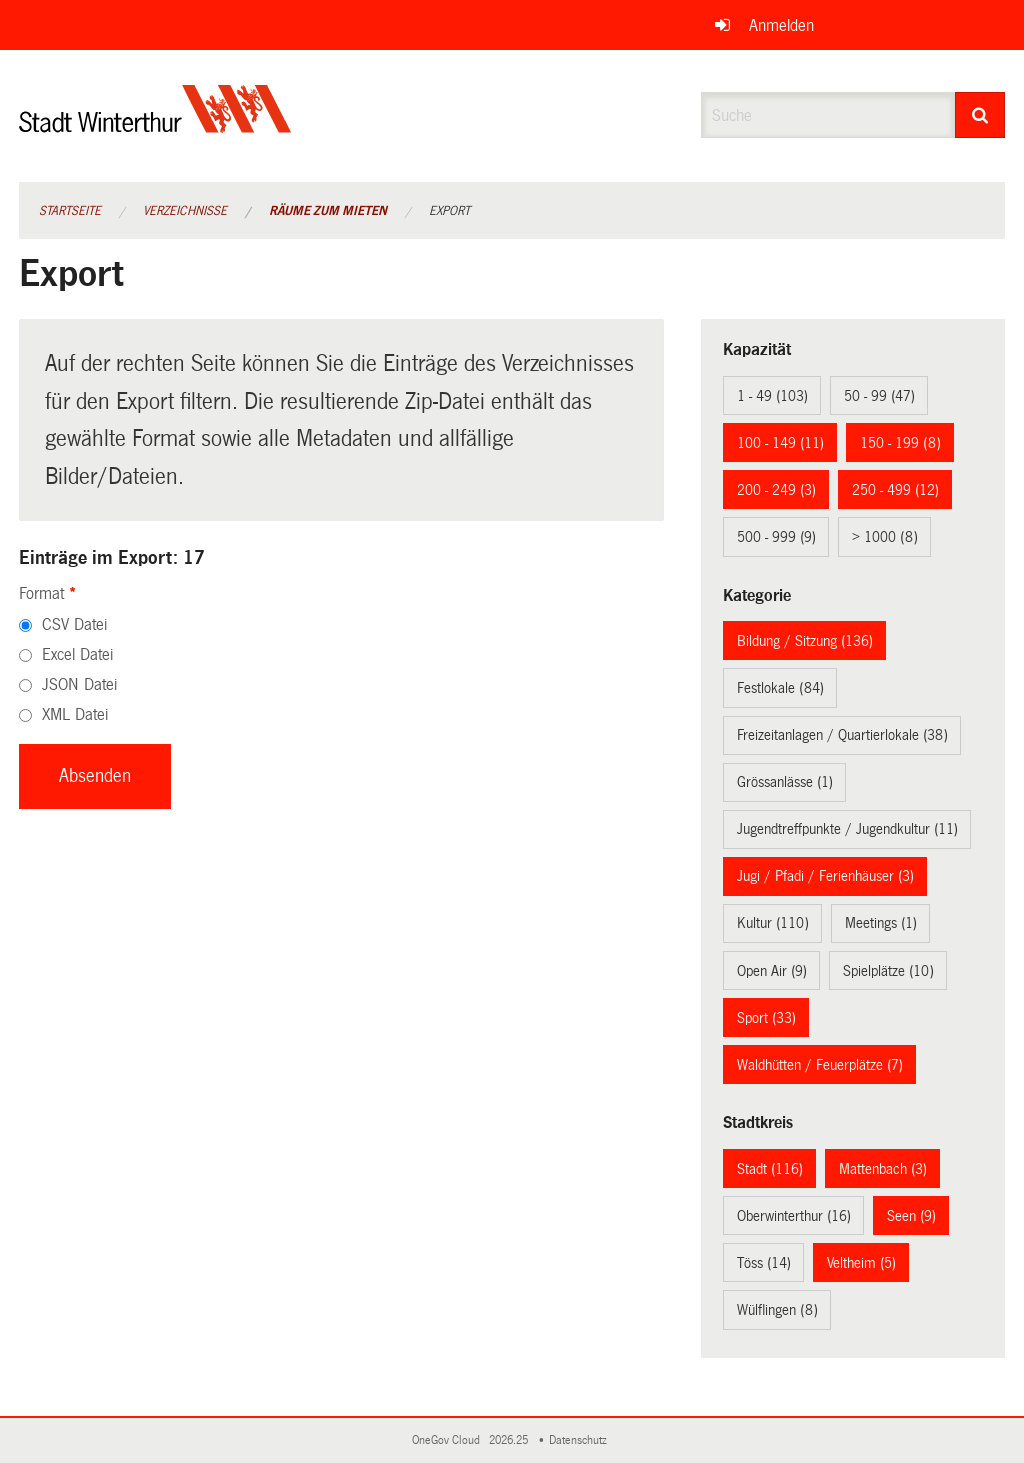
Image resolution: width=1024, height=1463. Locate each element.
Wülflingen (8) (777, 1310)
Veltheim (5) (861, 1263)
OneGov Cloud (449, 1440)
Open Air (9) (772, 971)
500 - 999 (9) (776, 537)
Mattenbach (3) (883, 1169)
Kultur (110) (773, 923)
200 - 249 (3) (776, 490)
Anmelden (781, 25)
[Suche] (980, 115)
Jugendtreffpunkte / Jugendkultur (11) (847, 829)
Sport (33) (766, 1018)
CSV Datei (74, 624)
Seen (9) (911, 1216)
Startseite (70, 211)
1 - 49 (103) (772, 396)
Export (449, 211)
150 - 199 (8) (900, 443)
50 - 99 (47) (879, 396)
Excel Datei (77, 654)
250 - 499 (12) (895, 490)
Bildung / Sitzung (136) (805, 641)
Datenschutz (581, 1440)
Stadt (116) (770, 1169)
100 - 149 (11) (780, 443)
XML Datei (75, 714)
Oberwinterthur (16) (794, 1216)
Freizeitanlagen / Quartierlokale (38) (842, 735)
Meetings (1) (881, 923)
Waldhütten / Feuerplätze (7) (820, 1065)
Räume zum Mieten (328, 211)
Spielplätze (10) (888, 971)
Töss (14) (764, 1263)
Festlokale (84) (780, 688)
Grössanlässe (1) (785, 782)
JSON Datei (79, 684)
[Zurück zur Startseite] (155, 125)
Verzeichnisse (185, 211)
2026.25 (510, 1440)
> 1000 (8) (885, 537)
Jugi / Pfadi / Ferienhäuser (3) (825, 876)
